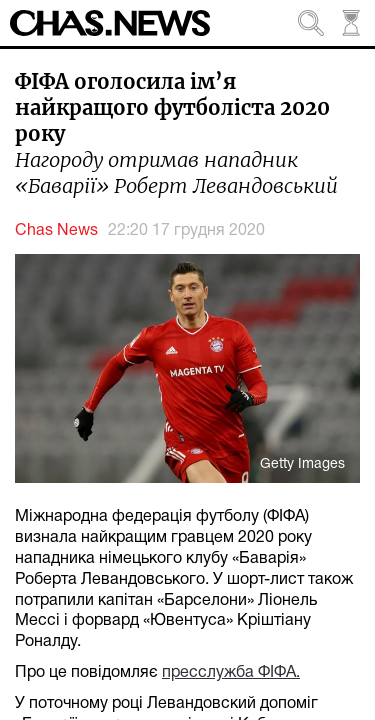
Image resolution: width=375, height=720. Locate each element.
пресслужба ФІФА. (231, 673)
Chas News (56, 231)
